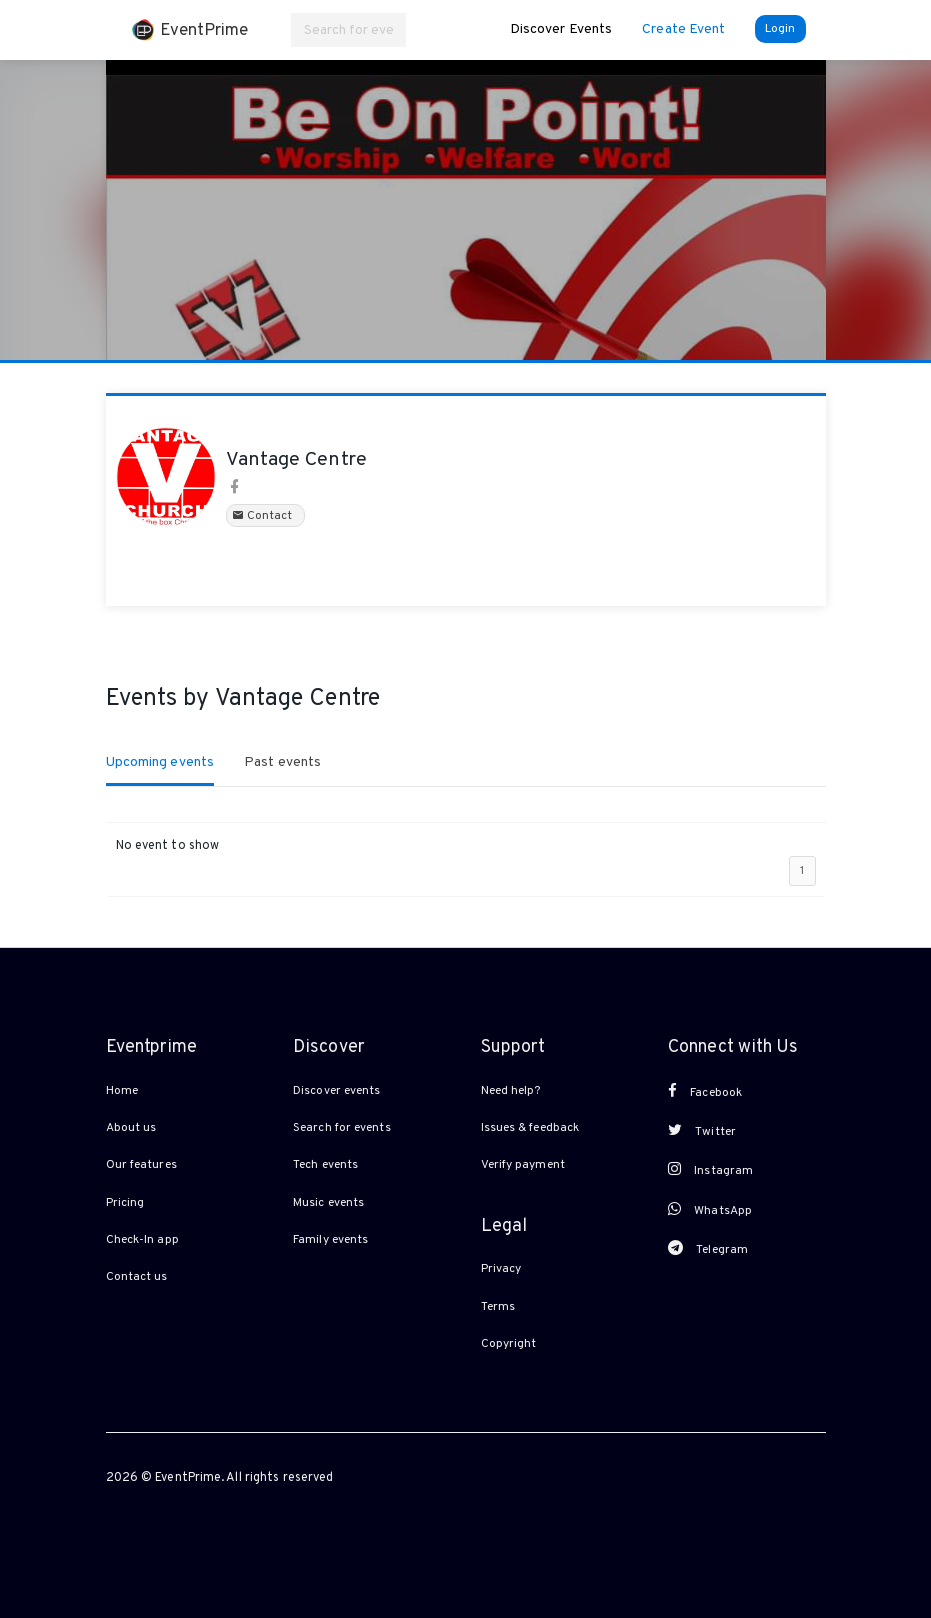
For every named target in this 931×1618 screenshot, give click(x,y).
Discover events (337, 1091)
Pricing (125, 1203)
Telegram (708, 1249)
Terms (498, 1307)
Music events (328, 1203)
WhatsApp (710, 1210)
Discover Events (561, 29)
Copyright (509, 1344)
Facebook (705, 1092)
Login (780, 29)
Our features (141, 1165)
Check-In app (142, 1240)
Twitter (702, 1131)
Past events (282, 762)
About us (131, 1128)
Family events (330, 1240)
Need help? (511, 1091)
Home (122, 1091)
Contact (265, 516)
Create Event (683, 29)
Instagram (710, 1170)
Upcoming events (160, 762)
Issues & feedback (530, 1128)
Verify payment (523, 1165)
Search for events (342, 1128)
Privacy (501, 1269)
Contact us (137, 1277)
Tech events (325, 1165)
